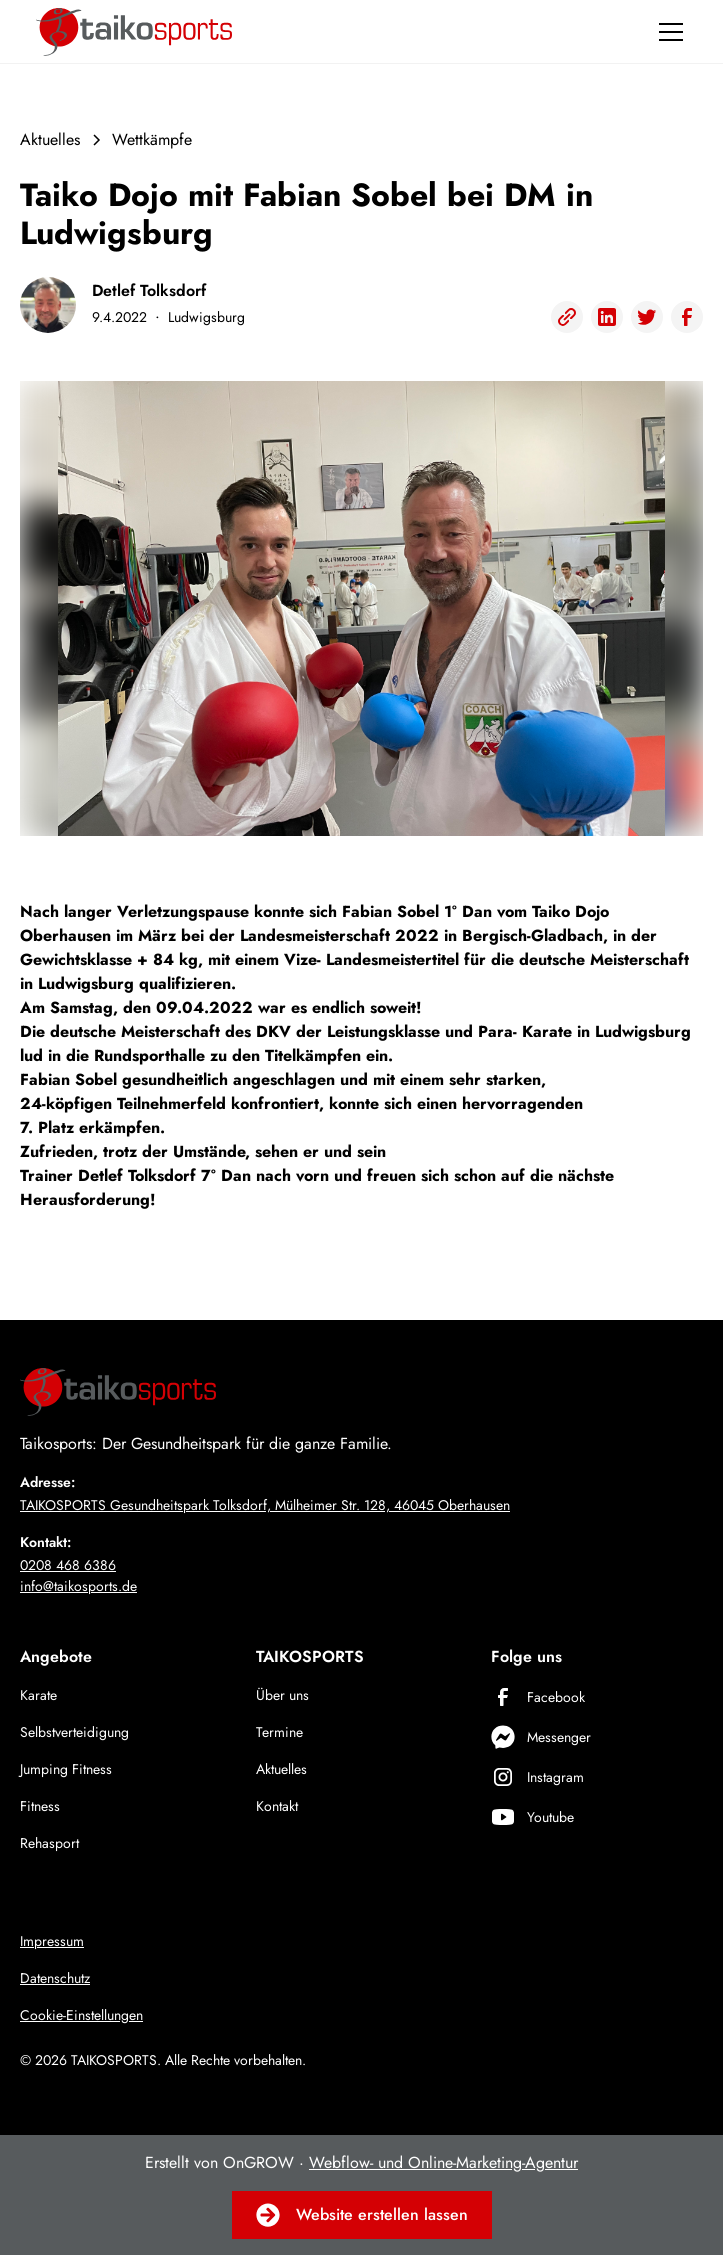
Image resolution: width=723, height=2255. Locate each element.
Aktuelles (281, 1769)
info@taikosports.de (78, 1586)
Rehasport (49, 1843)
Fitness (40, 1806)
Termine (279, 1732)
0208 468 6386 (68, 1565)
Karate (38, 1695)
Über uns (282, 1695)
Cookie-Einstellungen (81, 2015)
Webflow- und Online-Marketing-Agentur (443, 2162)
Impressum (52, 1941)
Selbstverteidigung (74, 1732)
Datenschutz (55, 1978)
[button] (667, 32)
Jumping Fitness (66, 1769)
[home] (134, 32)
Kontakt (277, 1806)
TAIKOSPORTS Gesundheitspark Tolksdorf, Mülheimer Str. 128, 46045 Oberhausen (265, 1505)
